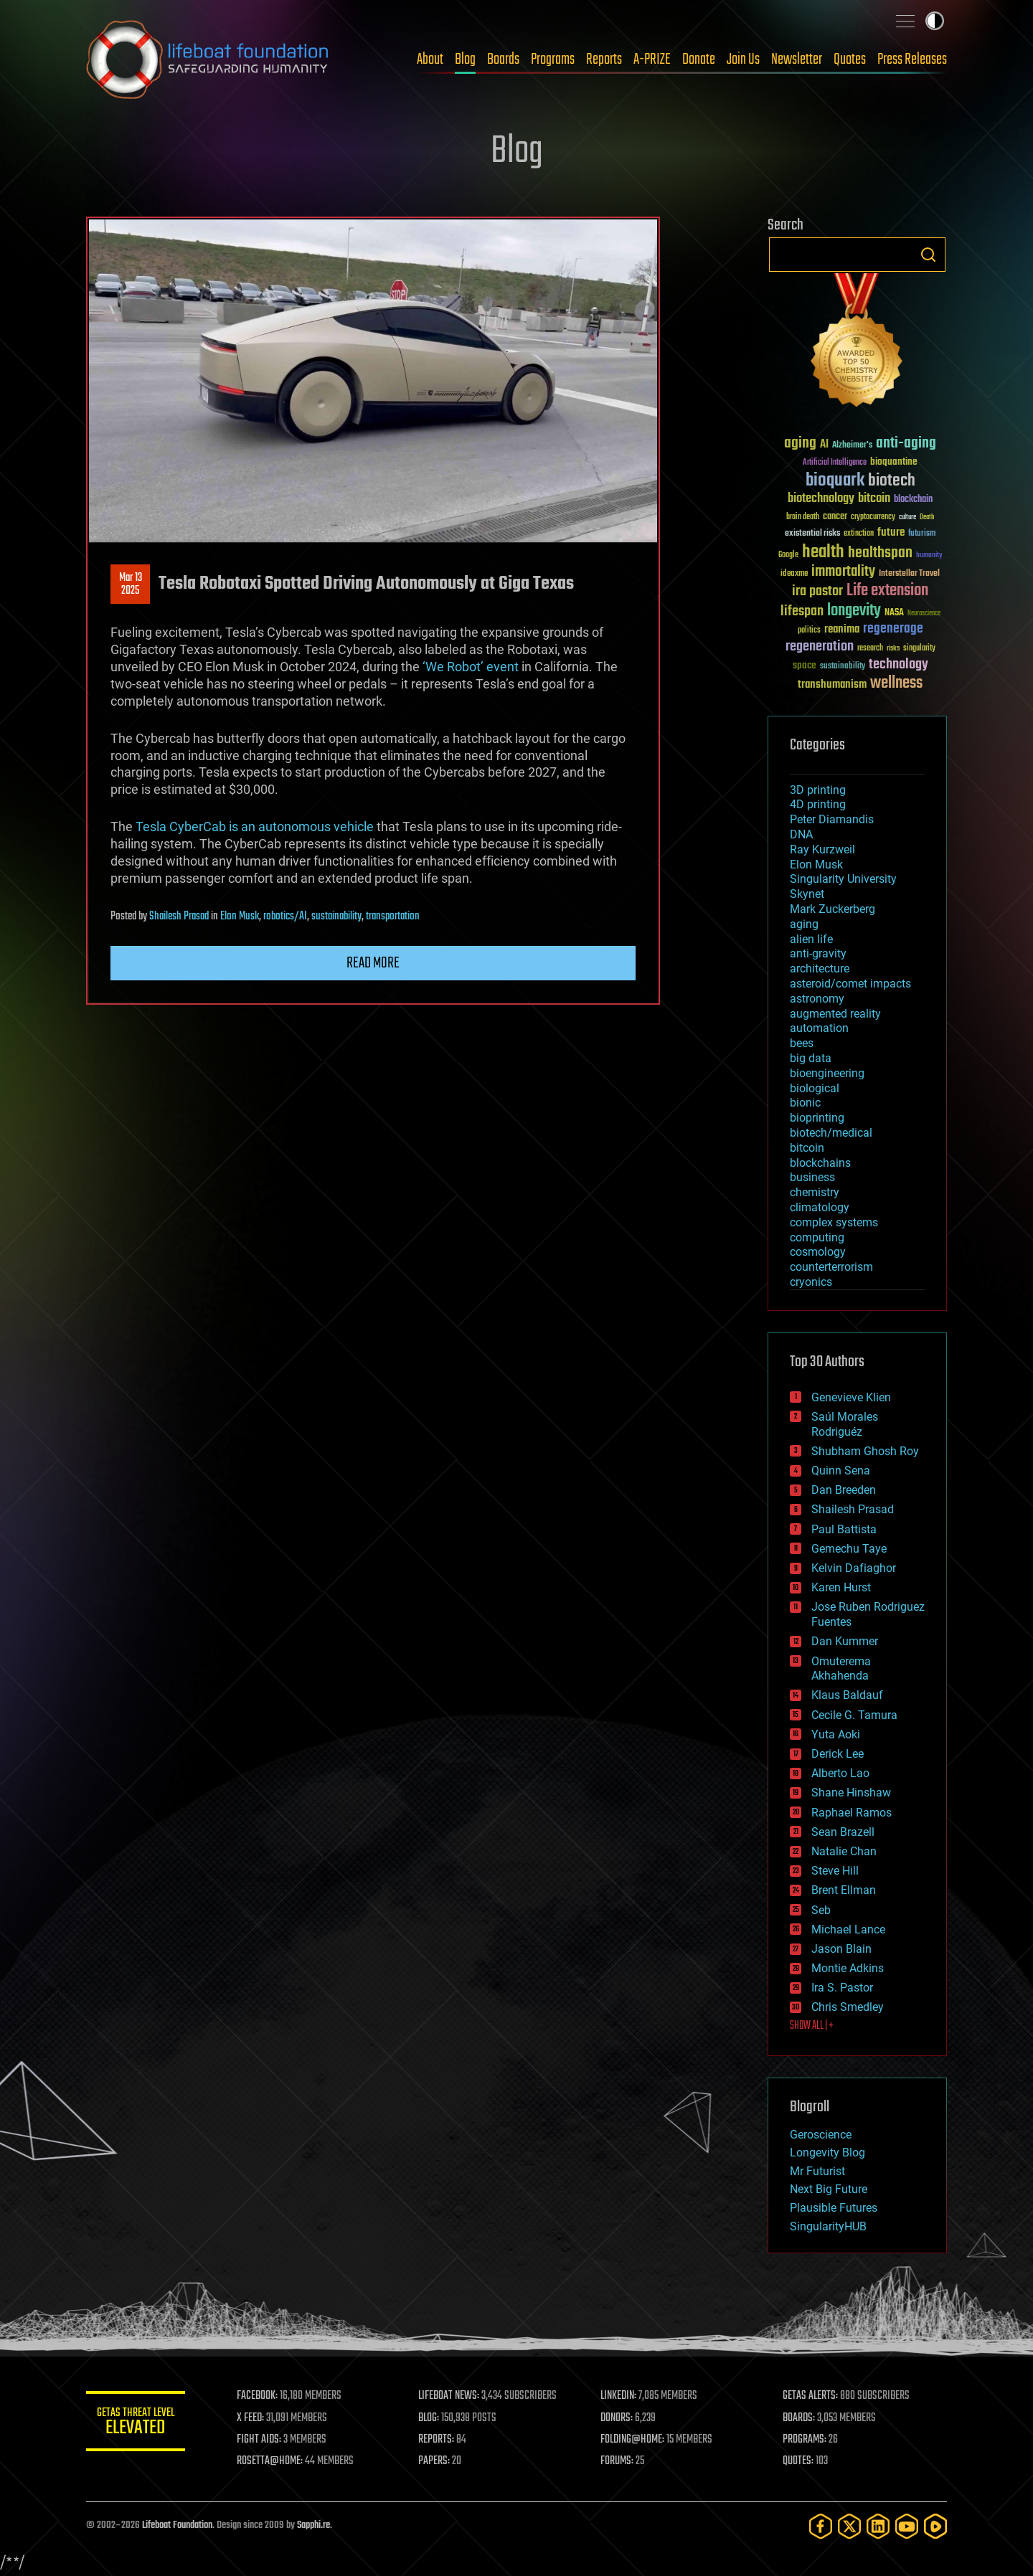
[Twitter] (849, 2526)
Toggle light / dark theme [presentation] (934, 20)
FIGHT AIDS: (260, 2439)
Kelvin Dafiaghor (853, 1568)
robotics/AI (285, 916)
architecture (819, 968)
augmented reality (835, 1014)
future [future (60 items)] (891, 532)
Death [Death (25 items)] (927, 517)
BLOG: (430, 2418)
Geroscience (821, 2134)
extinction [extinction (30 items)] (859, 534)
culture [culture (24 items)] (907, 517)
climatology (819, 1207)
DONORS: (618, 2418)
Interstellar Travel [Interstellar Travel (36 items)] (909, 574)
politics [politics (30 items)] (809, 630)
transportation (393, 916)
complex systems (834, 1222)
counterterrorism (831, 1267)
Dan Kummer (844, 1641)
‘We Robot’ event (471, 666)
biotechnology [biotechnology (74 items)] (821, 498)
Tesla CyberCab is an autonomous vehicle (255, 826)
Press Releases (912, 59)
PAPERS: (435, 2461)
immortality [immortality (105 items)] (843, 571)
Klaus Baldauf (847, 1695)
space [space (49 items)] (804, 665)
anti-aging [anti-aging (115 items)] (906, 444)
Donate (698, 59)
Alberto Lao (840, 1773)
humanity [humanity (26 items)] (929, 555)
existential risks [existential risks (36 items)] (812, 534)
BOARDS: (799, 2418)
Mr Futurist (817, 2171)
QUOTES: (798, 2461)
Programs (553, 59)
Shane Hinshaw (851, 1792)
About (430, 59)
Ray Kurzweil (822, 849)
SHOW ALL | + (812, 2026)
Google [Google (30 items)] (788, 555)
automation (819, 1028)
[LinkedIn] (878, 2526)
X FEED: (251, 2418)
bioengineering (827, 1073)
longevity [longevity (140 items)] (854, 611)
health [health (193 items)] (823, 552)
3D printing (818, 790)
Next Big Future (828, 2189)
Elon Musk (239, 916)
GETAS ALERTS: (811, 2396)
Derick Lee (837, 1754)
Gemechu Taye (849, 1548)
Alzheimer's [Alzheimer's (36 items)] (852, 445)
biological (814, 1088)
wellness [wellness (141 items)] (896, 683)
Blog (465, 59)
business (812, 1177)
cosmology (818, 1252)
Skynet (807, 894)
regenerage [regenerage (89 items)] (893, 629)
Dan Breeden (843, 1490)
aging (804, 924)
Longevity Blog (827, 2152)
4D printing (818, 804)
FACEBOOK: (258, 2396)
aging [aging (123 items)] (800, 444)
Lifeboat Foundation (177, 2525)
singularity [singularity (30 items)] (919, 648)
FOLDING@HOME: (634, 2439)
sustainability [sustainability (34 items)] (842, 667)
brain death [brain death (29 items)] (802, 517)
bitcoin (807, 1148)
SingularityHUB (828, 2226)
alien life (811, 939)
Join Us (743, 59)
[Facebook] (820, 2526)
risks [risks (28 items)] (893, 648)
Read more (373, 963)
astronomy (817, 998)
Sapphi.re (313, 2525)
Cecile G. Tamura (854, 1715)
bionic (805, 1102)
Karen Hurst (841, 1587)
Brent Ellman (843, 1890)
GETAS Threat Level (136, 2423)
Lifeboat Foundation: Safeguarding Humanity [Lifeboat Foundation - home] (208, 59)
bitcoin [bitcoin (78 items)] (874, 498)
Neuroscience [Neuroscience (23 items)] (923, 614)
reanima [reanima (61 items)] (841, 629)
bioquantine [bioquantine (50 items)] (894, 461)
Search (928, 254)
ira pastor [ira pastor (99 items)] (817, 591)
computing (817, 1237)
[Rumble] (935, 2526)
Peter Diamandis (832, 819)
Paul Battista (844, 1529)
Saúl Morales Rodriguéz (844, 1424)
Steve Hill (835, 1870)
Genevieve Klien (851, 1397)
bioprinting (817, 1117)
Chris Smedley (847, 2007)
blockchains (820, 1163)
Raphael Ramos (851, 1812)
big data (810, 1058)
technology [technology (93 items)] (898, 665)
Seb (821, 1910)
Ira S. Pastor (842, 1987)
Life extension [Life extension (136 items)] (887, 591)
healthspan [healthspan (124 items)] (880, 553)
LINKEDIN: (620, 2396)
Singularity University (843, 879)
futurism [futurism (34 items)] (921, 534)
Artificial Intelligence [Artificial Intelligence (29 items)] (835, 463)
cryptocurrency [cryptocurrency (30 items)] (873, 517)
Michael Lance (848, 1929)
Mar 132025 (130, 584)
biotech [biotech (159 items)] (891, 481)
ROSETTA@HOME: (271, 2461)
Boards (503, 59)
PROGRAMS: (805, 2439)
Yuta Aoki (835, 1734)
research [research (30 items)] (870, 648)
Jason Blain (841, 1949)
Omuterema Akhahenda (841, 1668)
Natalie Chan (844, 1851)
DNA (801, 834)
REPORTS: (438, 2439)
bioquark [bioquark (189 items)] (835, 480)
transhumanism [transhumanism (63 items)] (832, 684)
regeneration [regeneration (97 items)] (820, 646)
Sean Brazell (842, 1832)
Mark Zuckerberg (832, 909)
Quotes (850, 59)
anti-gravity (818, 953)
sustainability (336, 916)
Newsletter (796, 59)
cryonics (811, 1282)
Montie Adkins (847, 1968)
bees (801, 1043)
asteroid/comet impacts (850, 983)
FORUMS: (618, 2461)
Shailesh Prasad (179, 916)
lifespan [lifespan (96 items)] (802, 611)
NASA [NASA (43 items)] (894, 613)
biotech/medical (831, 1133)
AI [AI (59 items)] (824, 445)
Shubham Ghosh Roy (865, 1451)
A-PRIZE (652, 59)
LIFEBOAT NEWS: (450, 2396)
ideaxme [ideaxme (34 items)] (794, 574)
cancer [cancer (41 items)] (835, 517)
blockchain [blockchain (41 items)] (913, 500)
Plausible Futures (833, 2208)
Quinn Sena (840, 1470)
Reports (604, 59)
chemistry (814, 1192)
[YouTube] (906, 2526)
